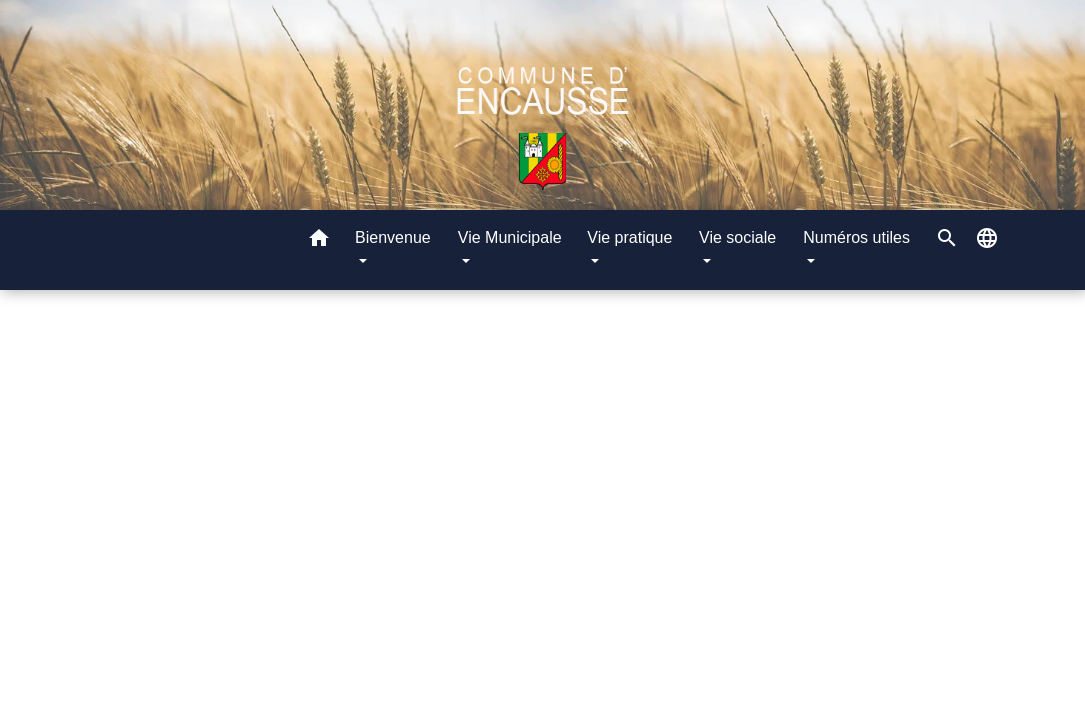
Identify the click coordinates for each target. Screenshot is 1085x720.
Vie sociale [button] (737, 237)
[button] (319, 241)
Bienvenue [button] (393, 237)
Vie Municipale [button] (510, 237)
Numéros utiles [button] (856, 237)
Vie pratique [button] (629, 237)
